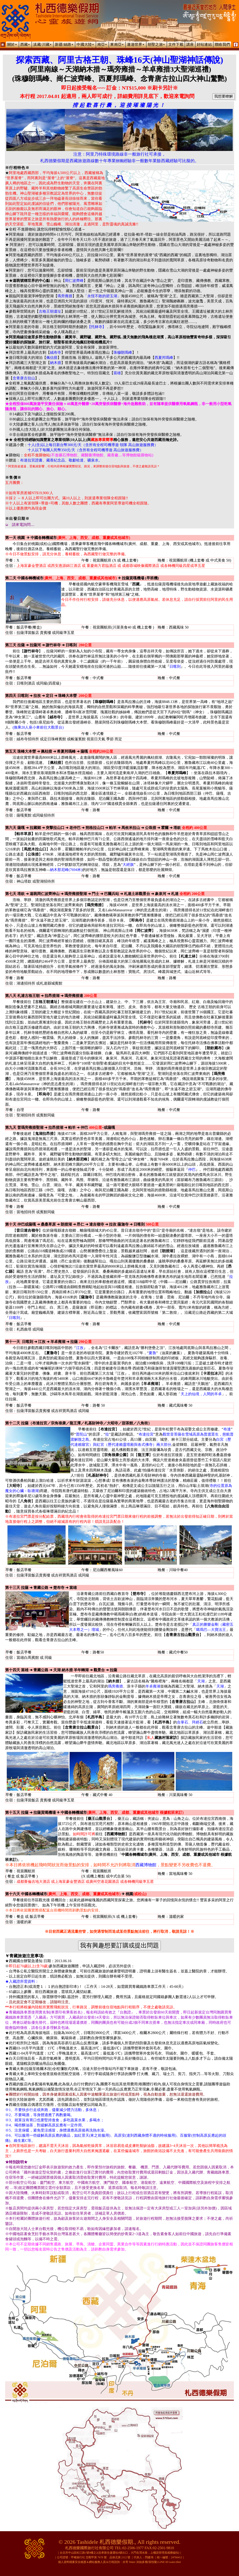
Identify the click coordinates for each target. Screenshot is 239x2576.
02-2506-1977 (133, 2548)
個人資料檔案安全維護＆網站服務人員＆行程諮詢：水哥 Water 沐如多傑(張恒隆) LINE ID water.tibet (119, 2562)
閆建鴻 (149, 2557)
